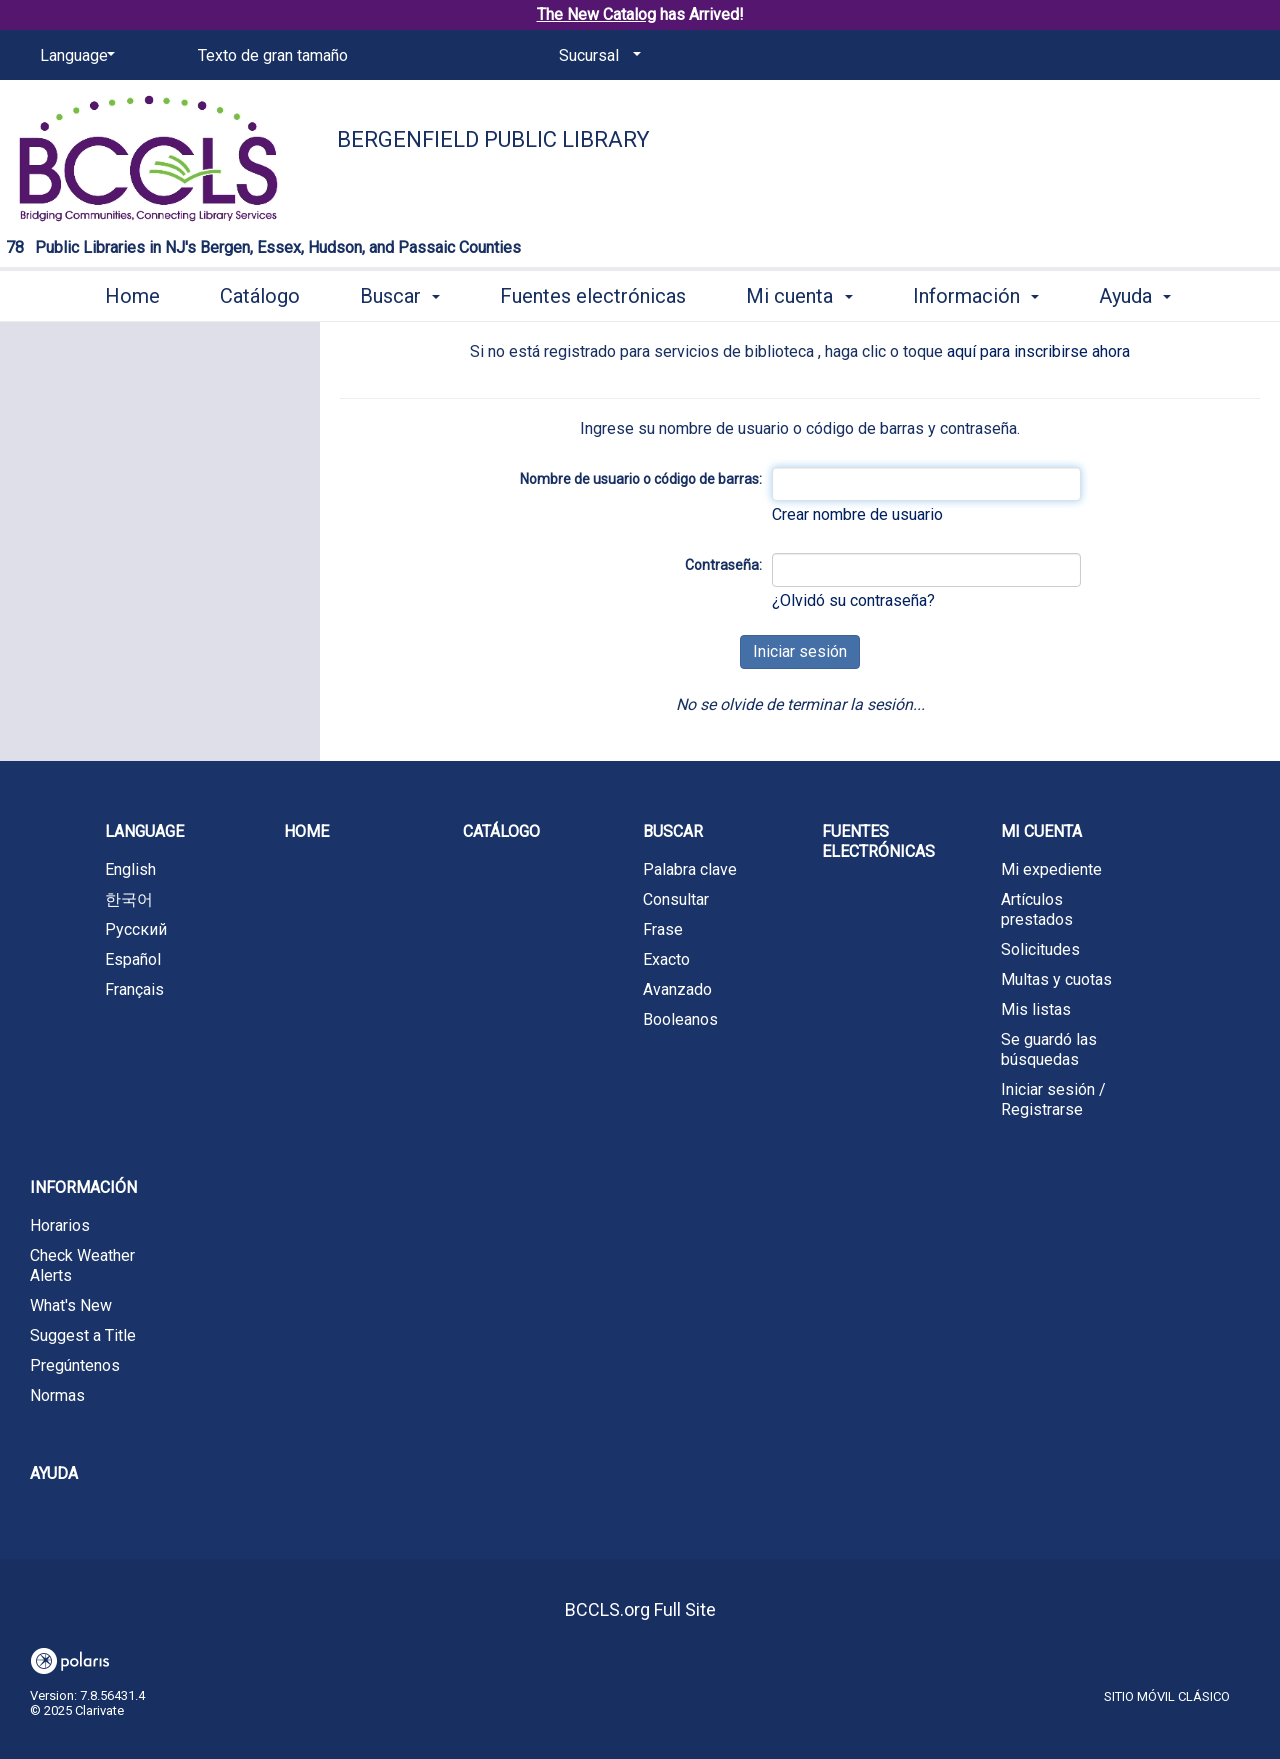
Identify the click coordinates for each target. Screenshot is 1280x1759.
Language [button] (144, 831)
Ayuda (54, 1473)
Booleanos (680, 1019)
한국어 (129, 899)
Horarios (60, 1225)
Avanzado (677, 989)
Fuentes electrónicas (593, 296)
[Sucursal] (596, 56)
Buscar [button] (400, 296)
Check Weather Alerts (82, 1265)
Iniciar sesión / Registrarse (1053, 1099)
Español (133, 959)
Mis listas (1036, 1009)
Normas (57, 1395)
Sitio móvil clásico (1167, 1696)
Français (134, 989)
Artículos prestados (1037, 909)
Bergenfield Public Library (493, 139)
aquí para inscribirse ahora (1038, 351)
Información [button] (976, 296)
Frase (663, 929)
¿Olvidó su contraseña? (853, 600)
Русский (136, 929)
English (130, 869)
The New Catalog (596, 14)
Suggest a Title (83, 1335)
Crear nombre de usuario (857, 514)
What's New (71, 1305)
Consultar (676, 899)
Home (132, 296)
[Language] (74, 56)
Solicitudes (1040, 949)
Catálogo (260, 296)
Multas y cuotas (1056, 979)
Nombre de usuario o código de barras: (641, 479)
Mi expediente (1051, 869)
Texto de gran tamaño (273, 55)
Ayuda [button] (1135, 296)
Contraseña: (723, 565)
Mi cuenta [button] (799, 296)
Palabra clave (690, 869)
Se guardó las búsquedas (1049, 1049)
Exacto (666, 959)
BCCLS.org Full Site (640, 1609)
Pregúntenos (75, 1365)
